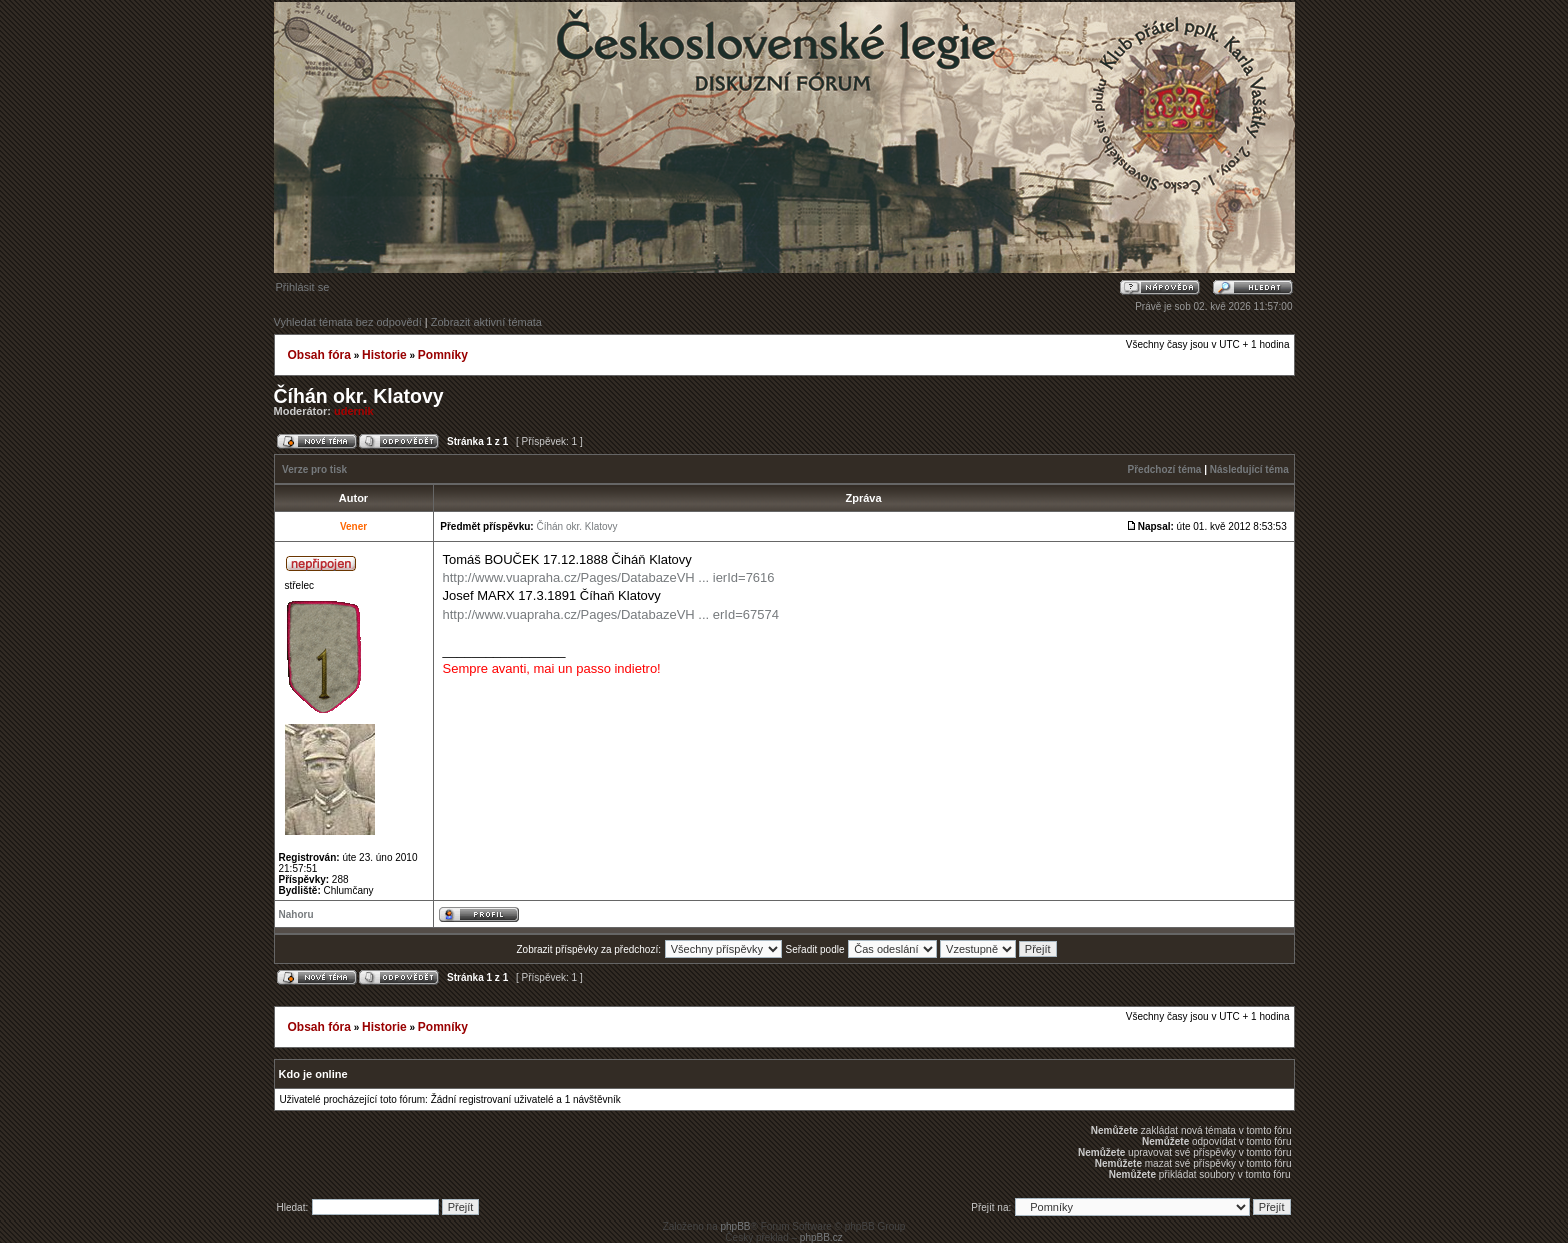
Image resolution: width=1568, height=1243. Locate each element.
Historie (384, 355)
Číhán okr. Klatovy (359, 396)
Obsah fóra (319, 355)
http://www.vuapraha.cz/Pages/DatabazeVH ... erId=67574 (611, 614)
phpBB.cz (821, 1237)
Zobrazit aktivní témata (486, 322)
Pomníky (443, 355)
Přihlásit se (303, 287)
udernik (354, 411)
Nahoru (296, 914)
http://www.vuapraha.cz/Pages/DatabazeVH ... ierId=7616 (609, 577)
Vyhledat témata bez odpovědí (348, 322)
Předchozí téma (1165, 469)
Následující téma (1249, 469)
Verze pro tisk (314, 469)
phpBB (735, 1226)
